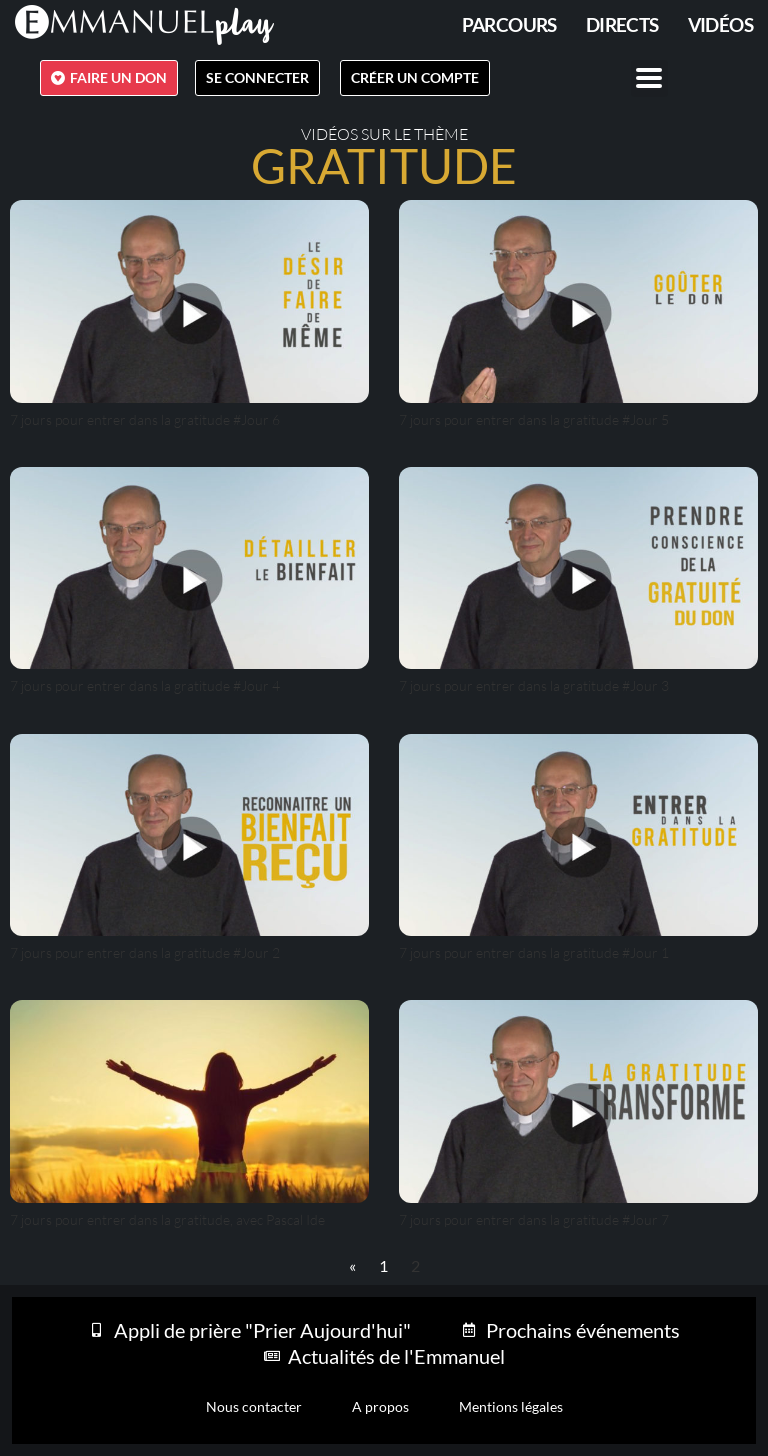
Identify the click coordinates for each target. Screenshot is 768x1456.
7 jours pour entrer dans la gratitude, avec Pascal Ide (167, 1219)
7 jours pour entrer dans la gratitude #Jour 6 (145, 419)
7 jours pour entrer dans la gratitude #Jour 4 (145, 685)
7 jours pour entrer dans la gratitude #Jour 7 (534, 1219)
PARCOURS (509, 24)
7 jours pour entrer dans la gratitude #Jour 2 (145, 952)
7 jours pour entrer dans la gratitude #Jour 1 (534, 952)
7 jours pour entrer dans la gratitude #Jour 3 (534, 685)
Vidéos (720, 24)
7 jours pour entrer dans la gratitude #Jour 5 (534, 419)
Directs (622, 24)
